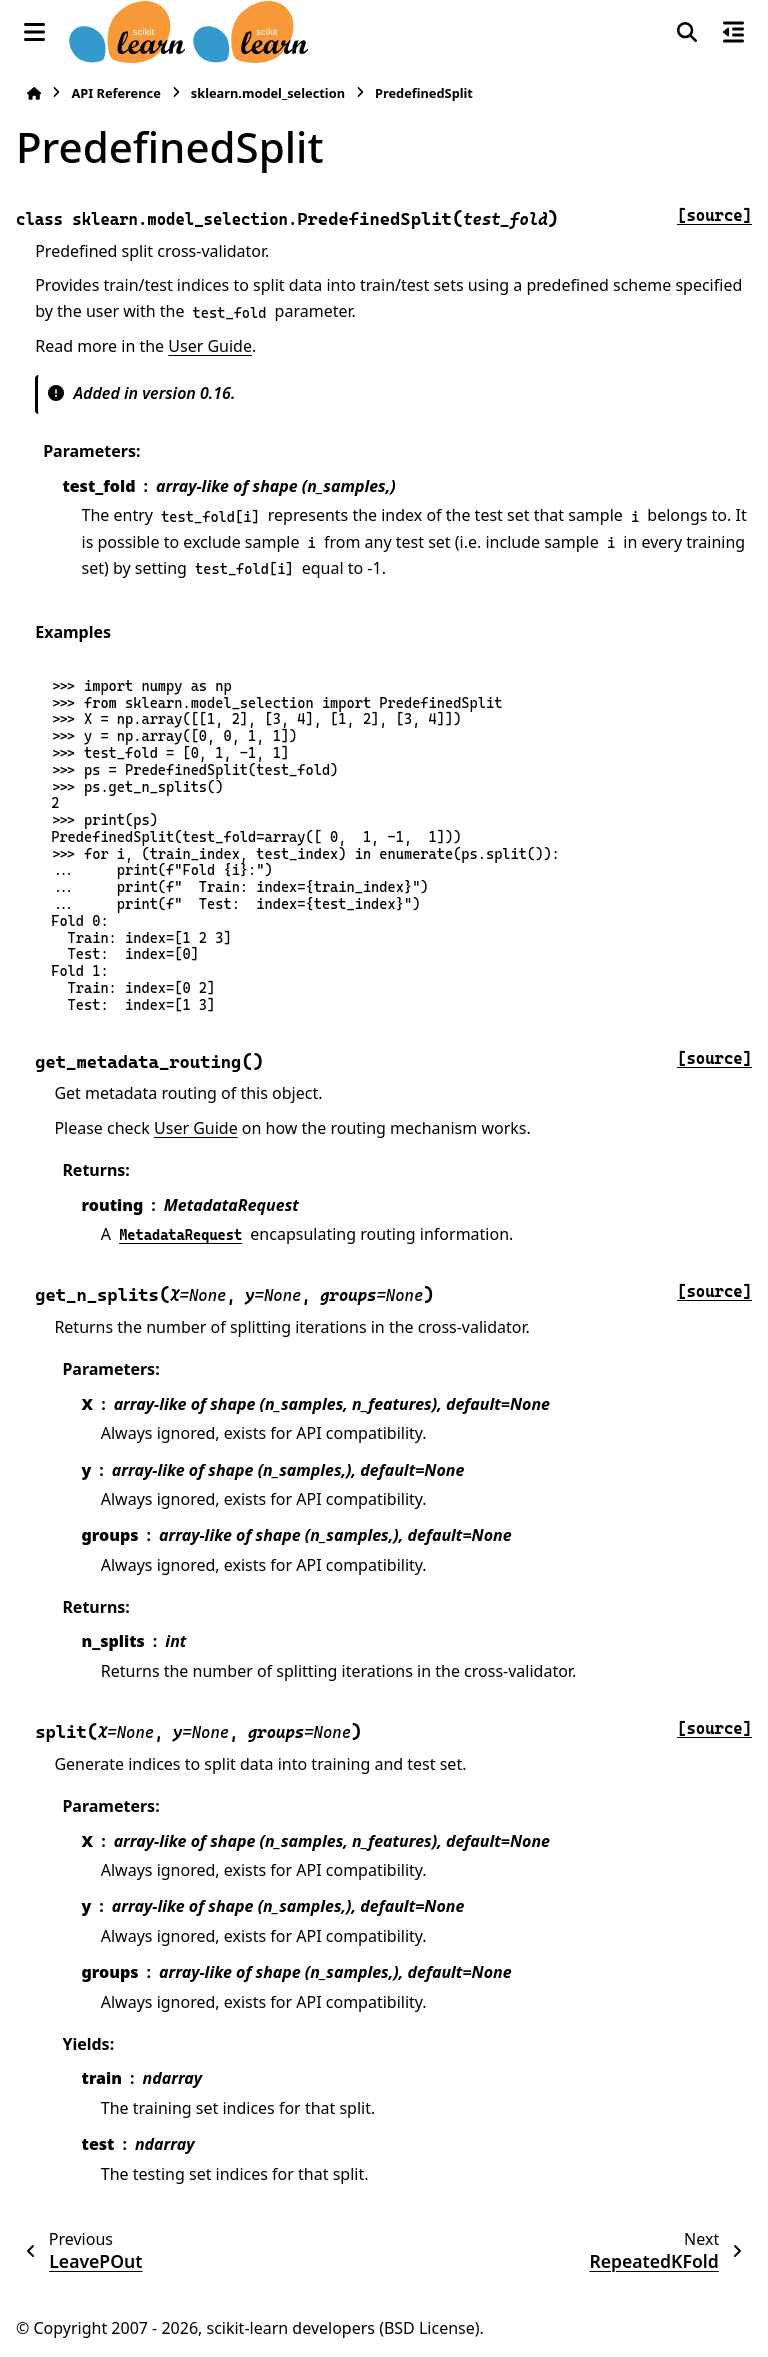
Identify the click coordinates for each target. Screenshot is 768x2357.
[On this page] (733, 32)
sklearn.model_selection (268, 93)
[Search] (687, 32)
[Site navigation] (34, 32)
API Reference (115, 93)
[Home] (34, 93)
